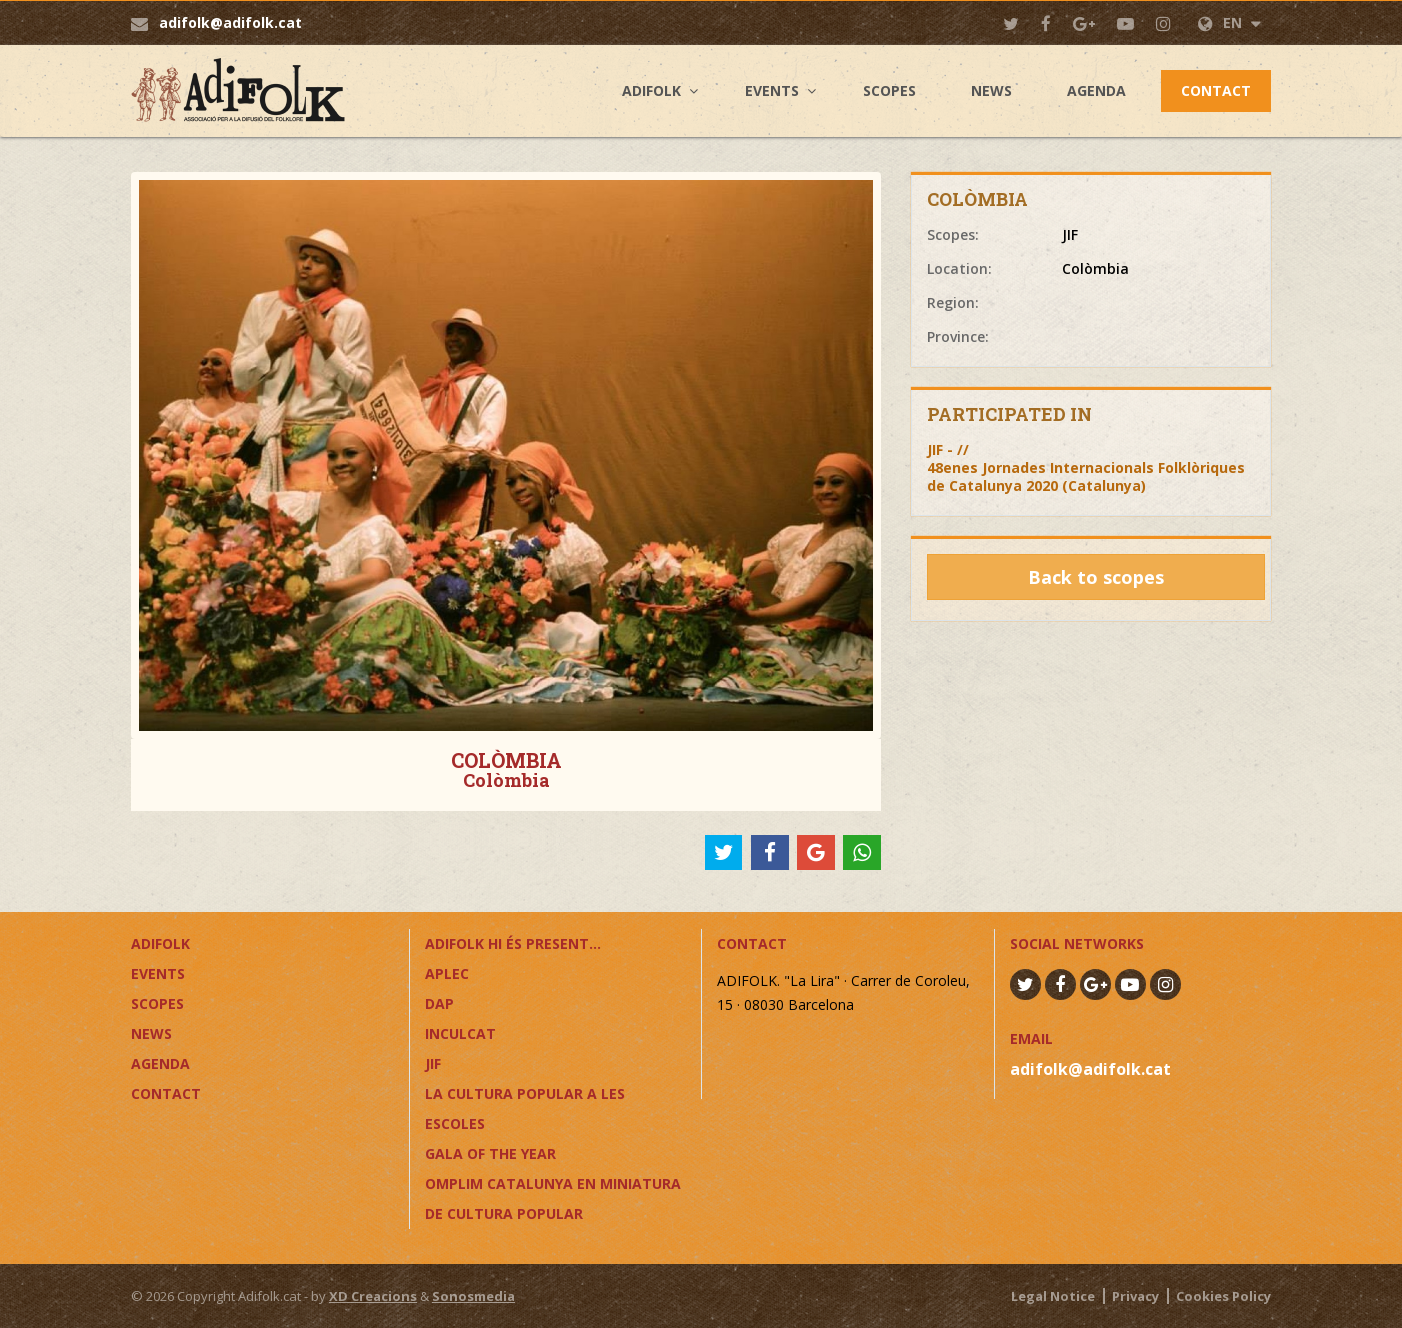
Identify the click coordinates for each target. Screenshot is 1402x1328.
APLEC (447, 973)
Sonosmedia (473, 1296)
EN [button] (1229, 22)
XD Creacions (373, 1296)
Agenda (1096, 90)
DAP (439, 1003)
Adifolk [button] (651, 90)
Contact (1216, 90)
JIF (433, 1063)
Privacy (1135, 1296)
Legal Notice (1053, 1296)
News (991, 90)
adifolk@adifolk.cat (230, 22)
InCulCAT (460, 1033)
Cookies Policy (1223, 1296)
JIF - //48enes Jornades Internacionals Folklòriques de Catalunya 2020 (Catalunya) (1086, 467)
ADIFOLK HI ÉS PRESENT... (513, 943)
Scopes (889, 90)
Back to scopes (1096, 577)
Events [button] (772, 90)
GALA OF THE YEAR (490, 1153)
